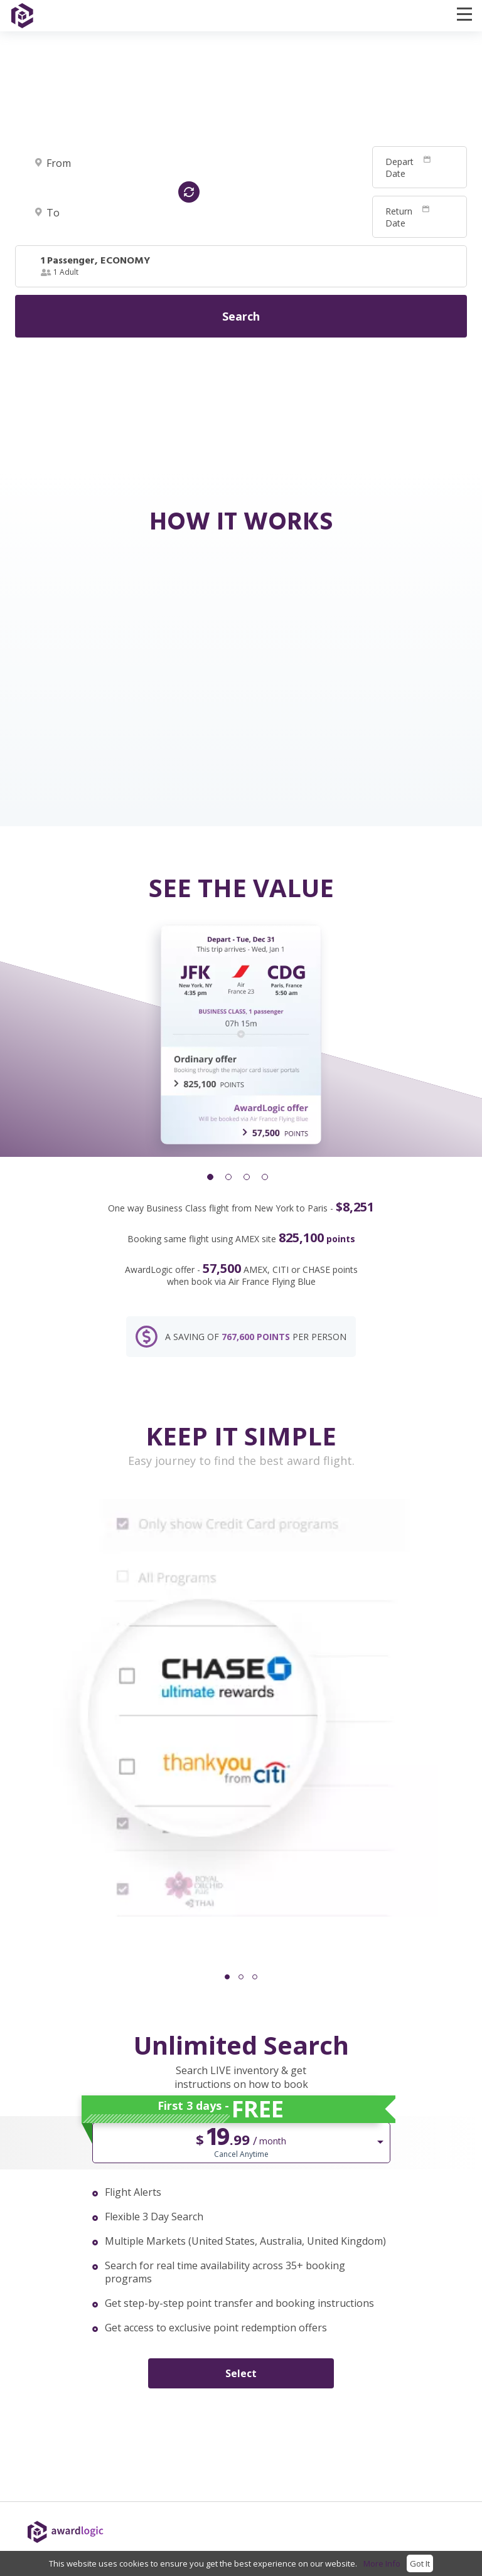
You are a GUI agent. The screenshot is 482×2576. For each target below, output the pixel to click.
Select (241, 2373)
